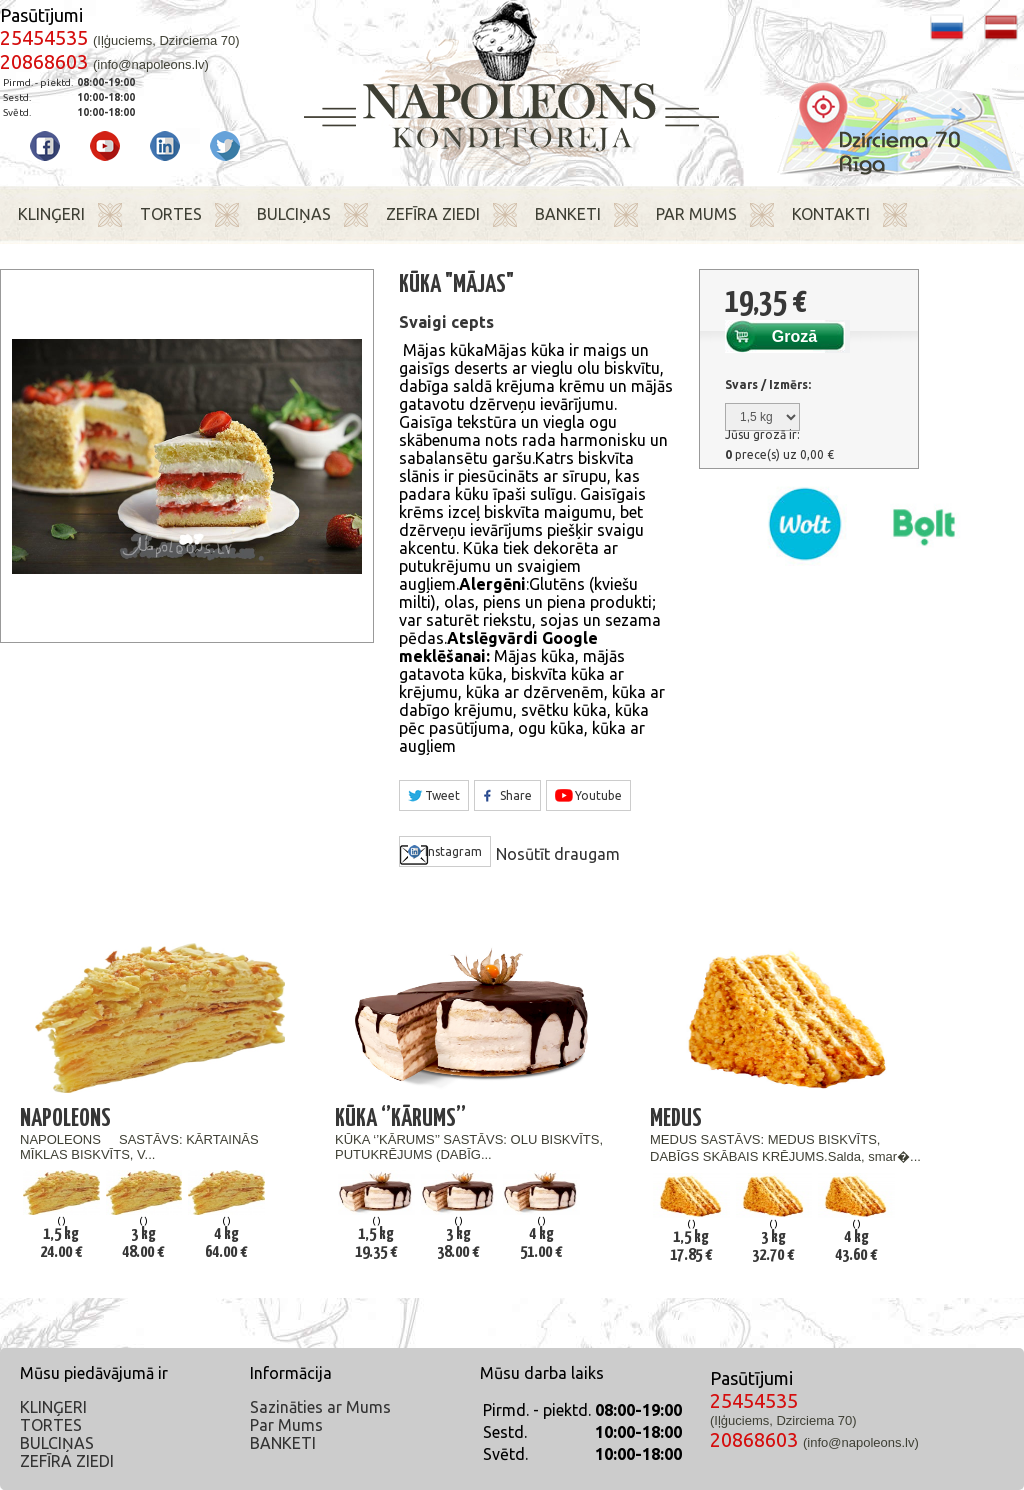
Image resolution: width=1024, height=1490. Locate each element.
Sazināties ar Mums (320, 1407)
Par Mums (286, 1425)
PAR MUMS (696, 214)
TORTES (171, 214)
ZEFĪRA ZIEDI (433, 214)
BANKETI (568, 214)
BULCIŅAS (294, 214)
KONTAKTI (831, 214)
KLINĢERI (51, 214)
